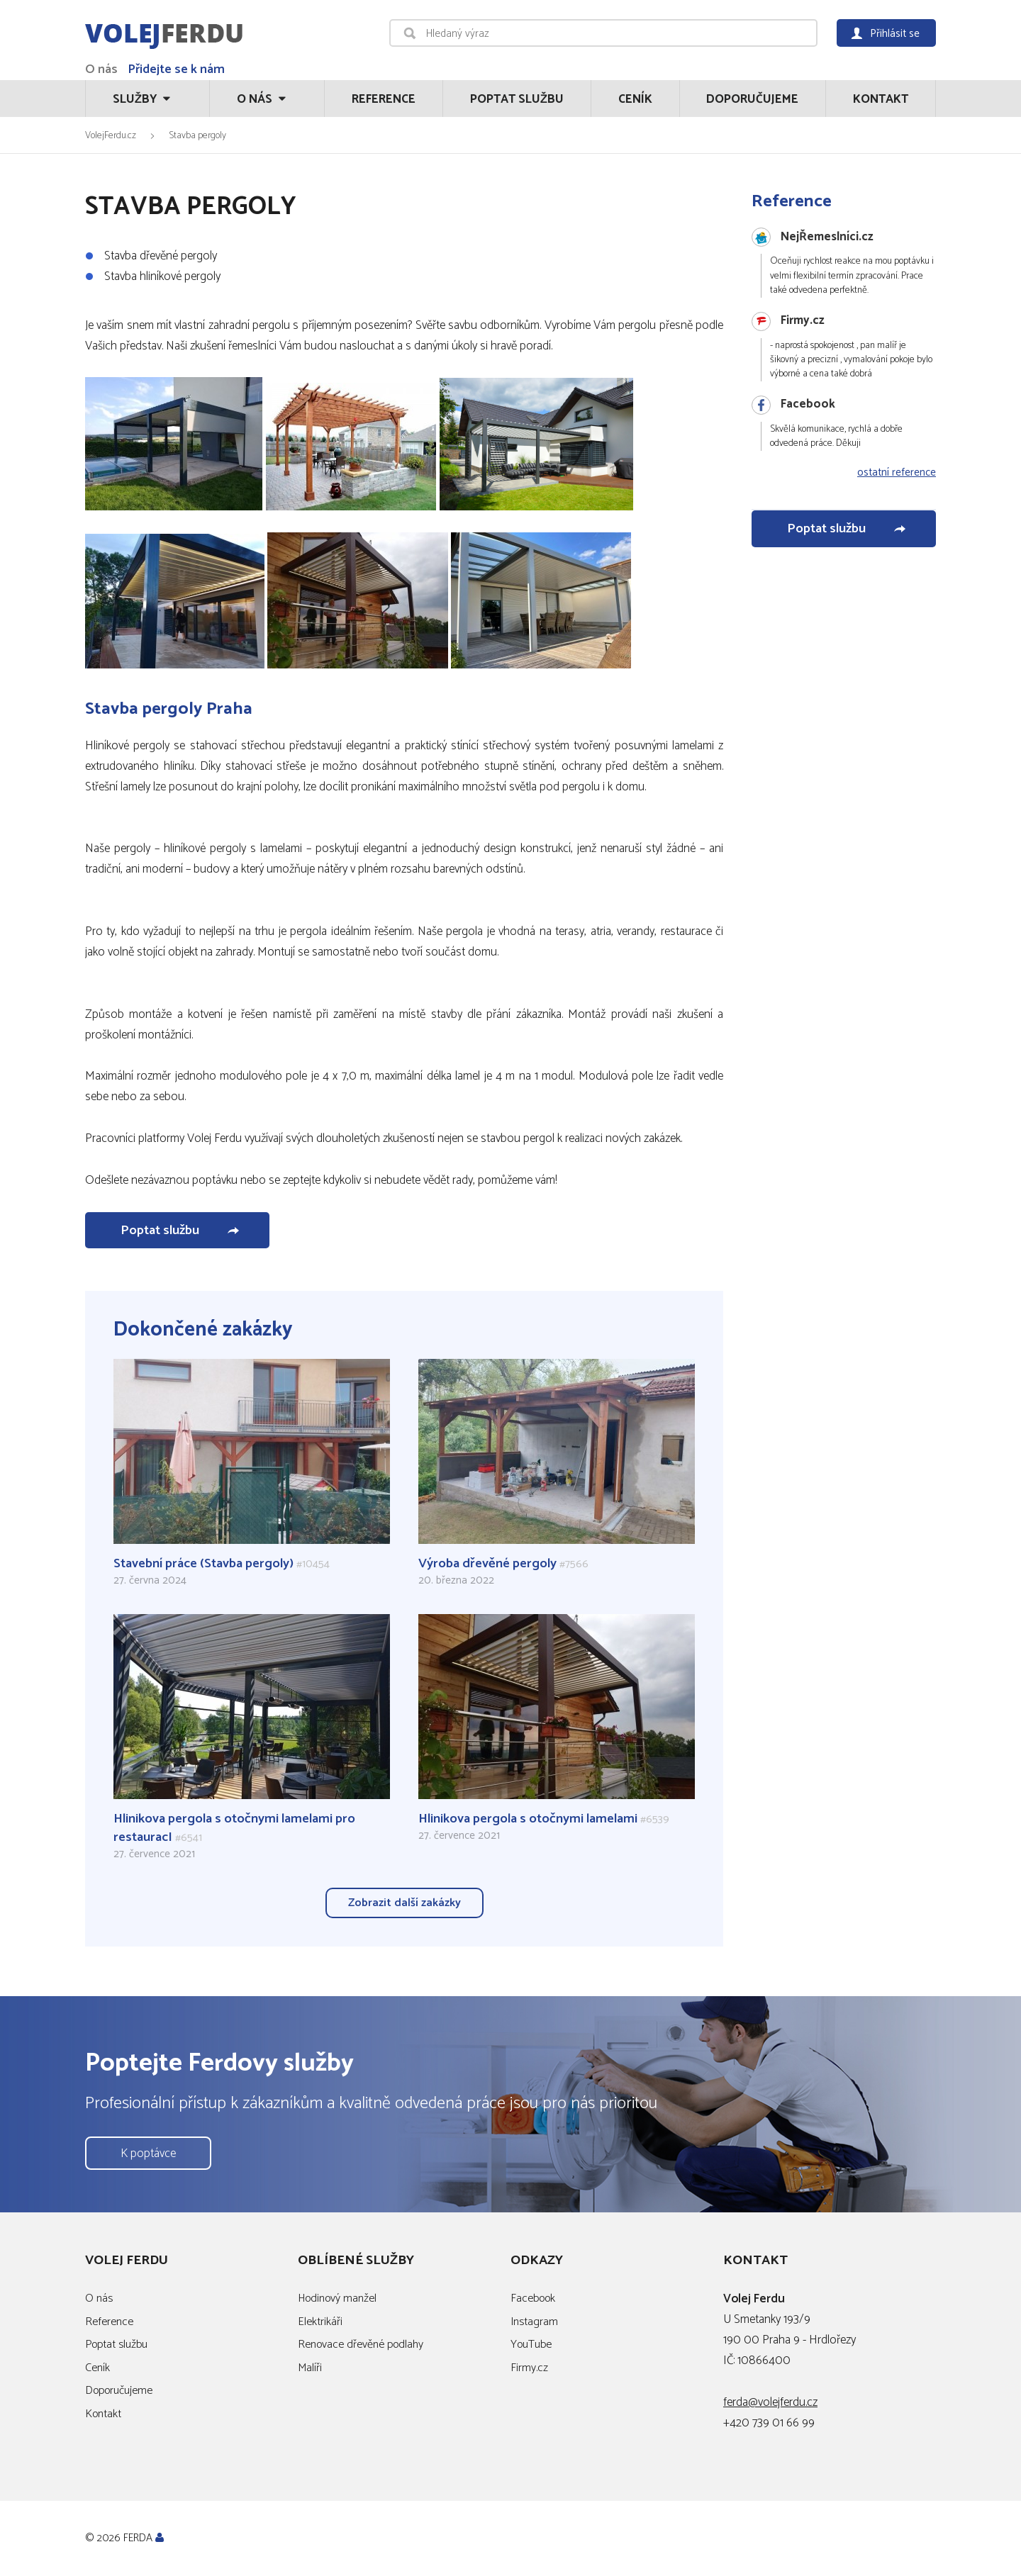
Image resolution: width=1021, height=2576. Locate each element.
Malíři (310, 2368)
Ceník (635, 99)
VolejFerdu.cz (110, 135)
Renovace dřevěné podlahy (360, 2344)
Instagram (534, 2321)
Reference (383, 99)
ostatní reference (896, 473)
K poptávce (148, 2153)
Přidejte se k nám (176, 69)
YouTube (531, 2344)
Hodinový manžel (337, 2298)
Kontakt (880, 99)
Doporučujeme (752, 99)
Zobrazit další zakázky (404, 1903)
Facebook (532, 2298)
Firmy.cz (529, 2368)
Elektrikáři (320, 2321)
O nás (101, 69)
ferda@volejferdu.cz (770, 2402)
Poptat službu (517, 99)
